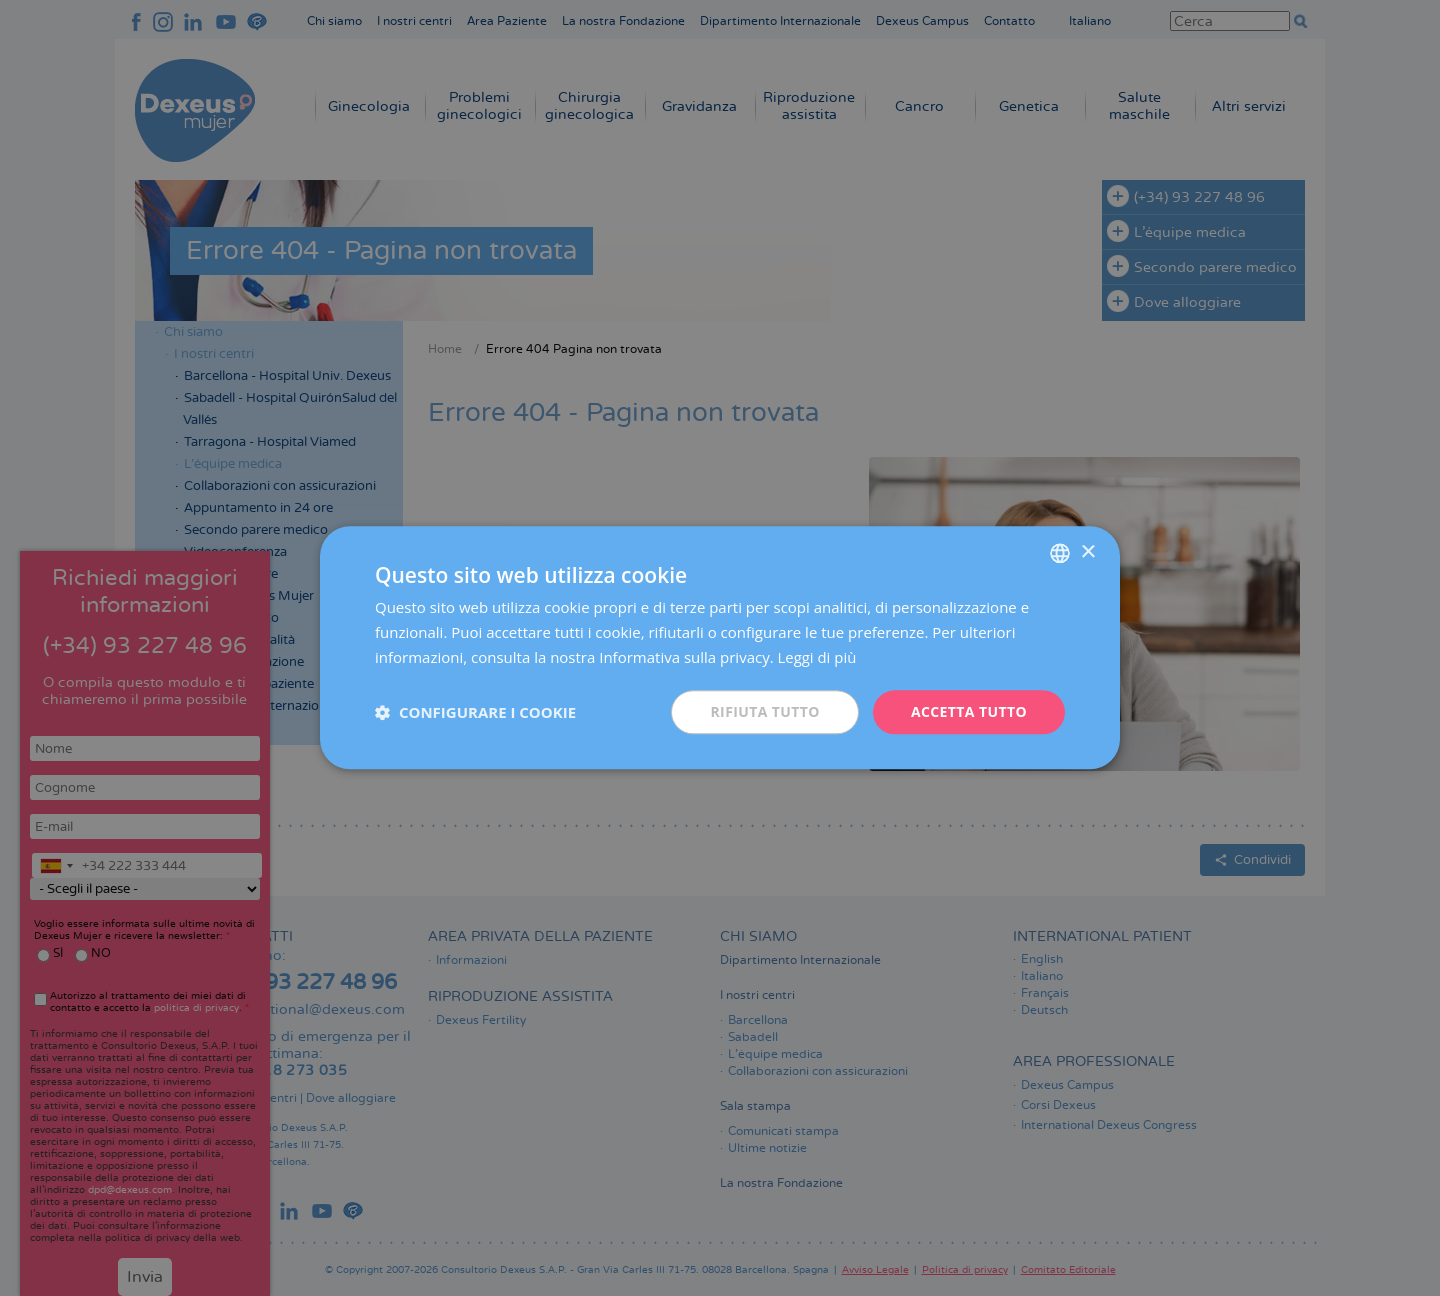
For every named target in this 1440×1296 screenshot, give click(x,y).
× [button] (1087, 552)
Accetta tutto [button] (969, 711)
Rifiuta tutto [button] (764, 711)
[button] (475, 712)
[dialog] (720, 648)
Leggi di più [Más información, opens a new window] (817, 657)
